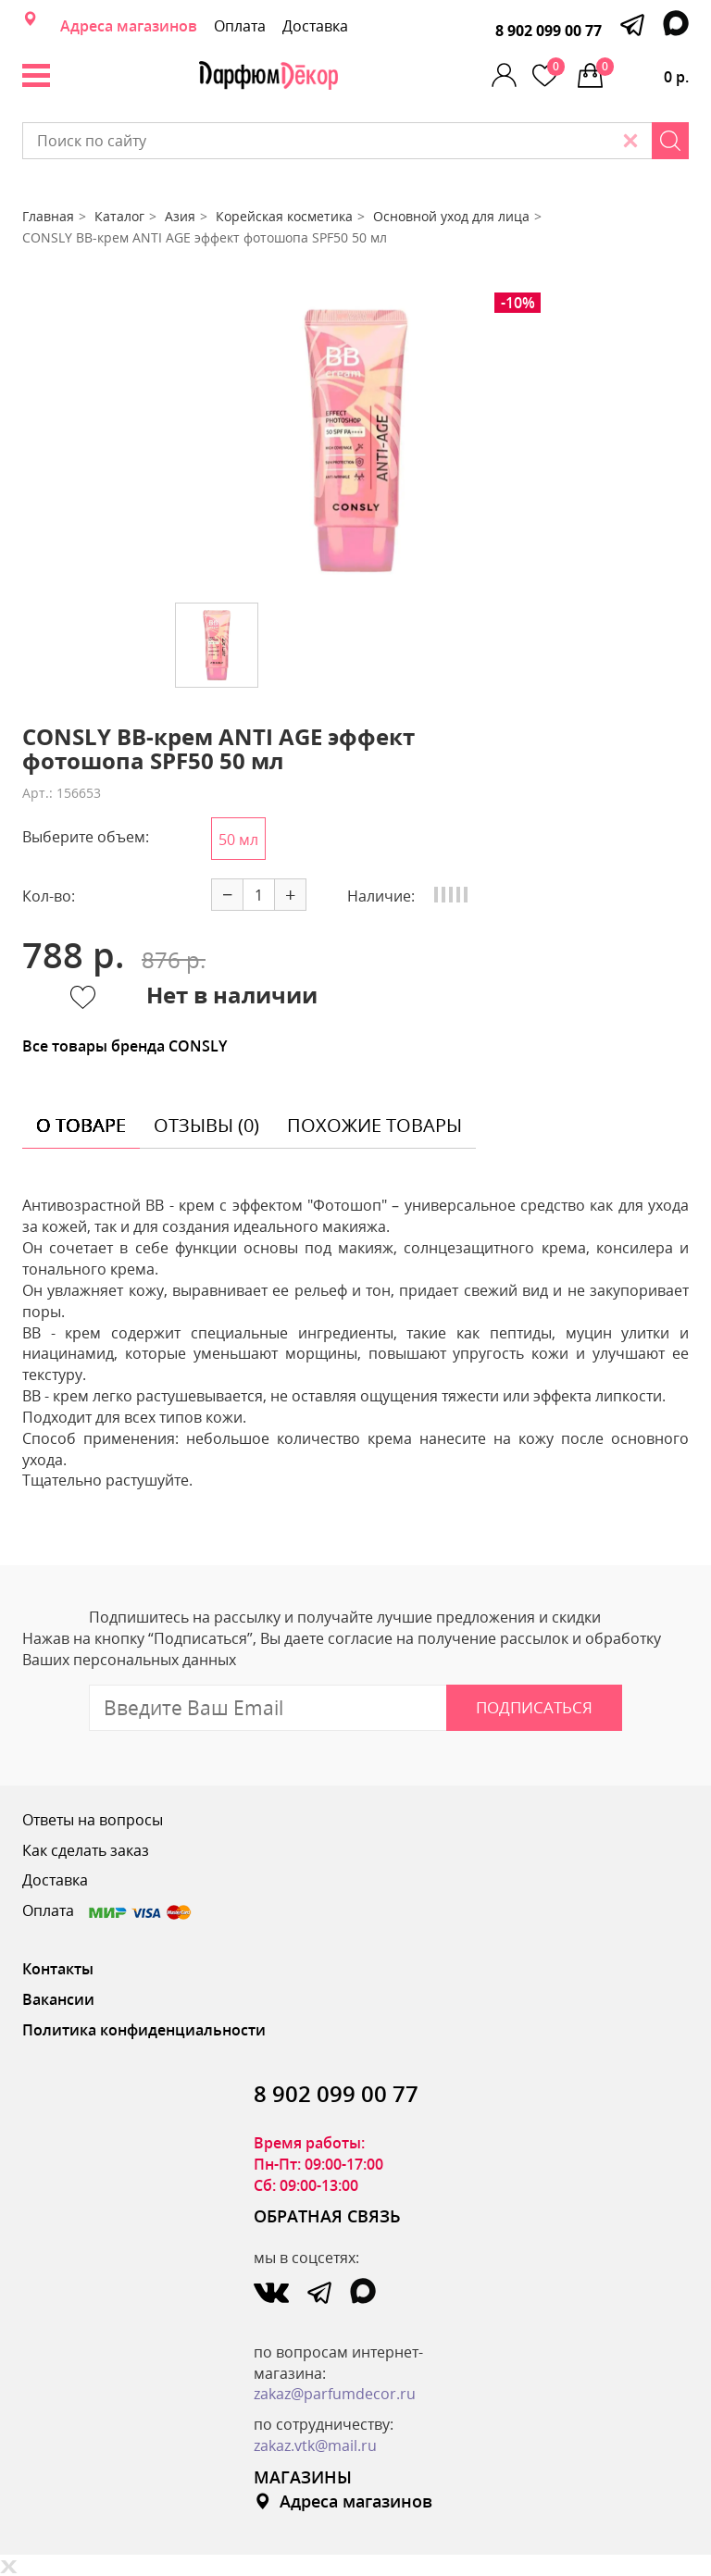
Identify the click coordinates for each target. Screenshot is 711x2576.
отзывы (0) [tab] (206, 1125)
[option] (355, 440)
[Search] (670, 140)
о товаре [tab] (81, 1125)
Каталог (119, 216)
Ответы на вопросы (92, 1820)
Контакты (58, 1969)
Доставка (315, 26)
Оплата (240, 26)
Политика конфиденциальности (144, 2030)
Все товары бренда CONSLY (124, 1046)
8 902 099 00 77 (548, 30)
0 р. (642, 72)
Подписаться (534, 1707)
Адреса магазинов (128, 26)
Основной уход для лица (451, 216)
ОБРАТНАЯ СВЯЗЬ (327, 2216)
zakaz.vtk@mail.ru (315, 2445)
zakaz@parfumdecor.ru (335, 2393)
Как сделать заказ (85, 1850)
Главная (48, 216)
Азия (180, 216)
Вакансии (58, 1999)
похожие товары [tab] (374, 1125)
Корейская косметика (284, 216)
